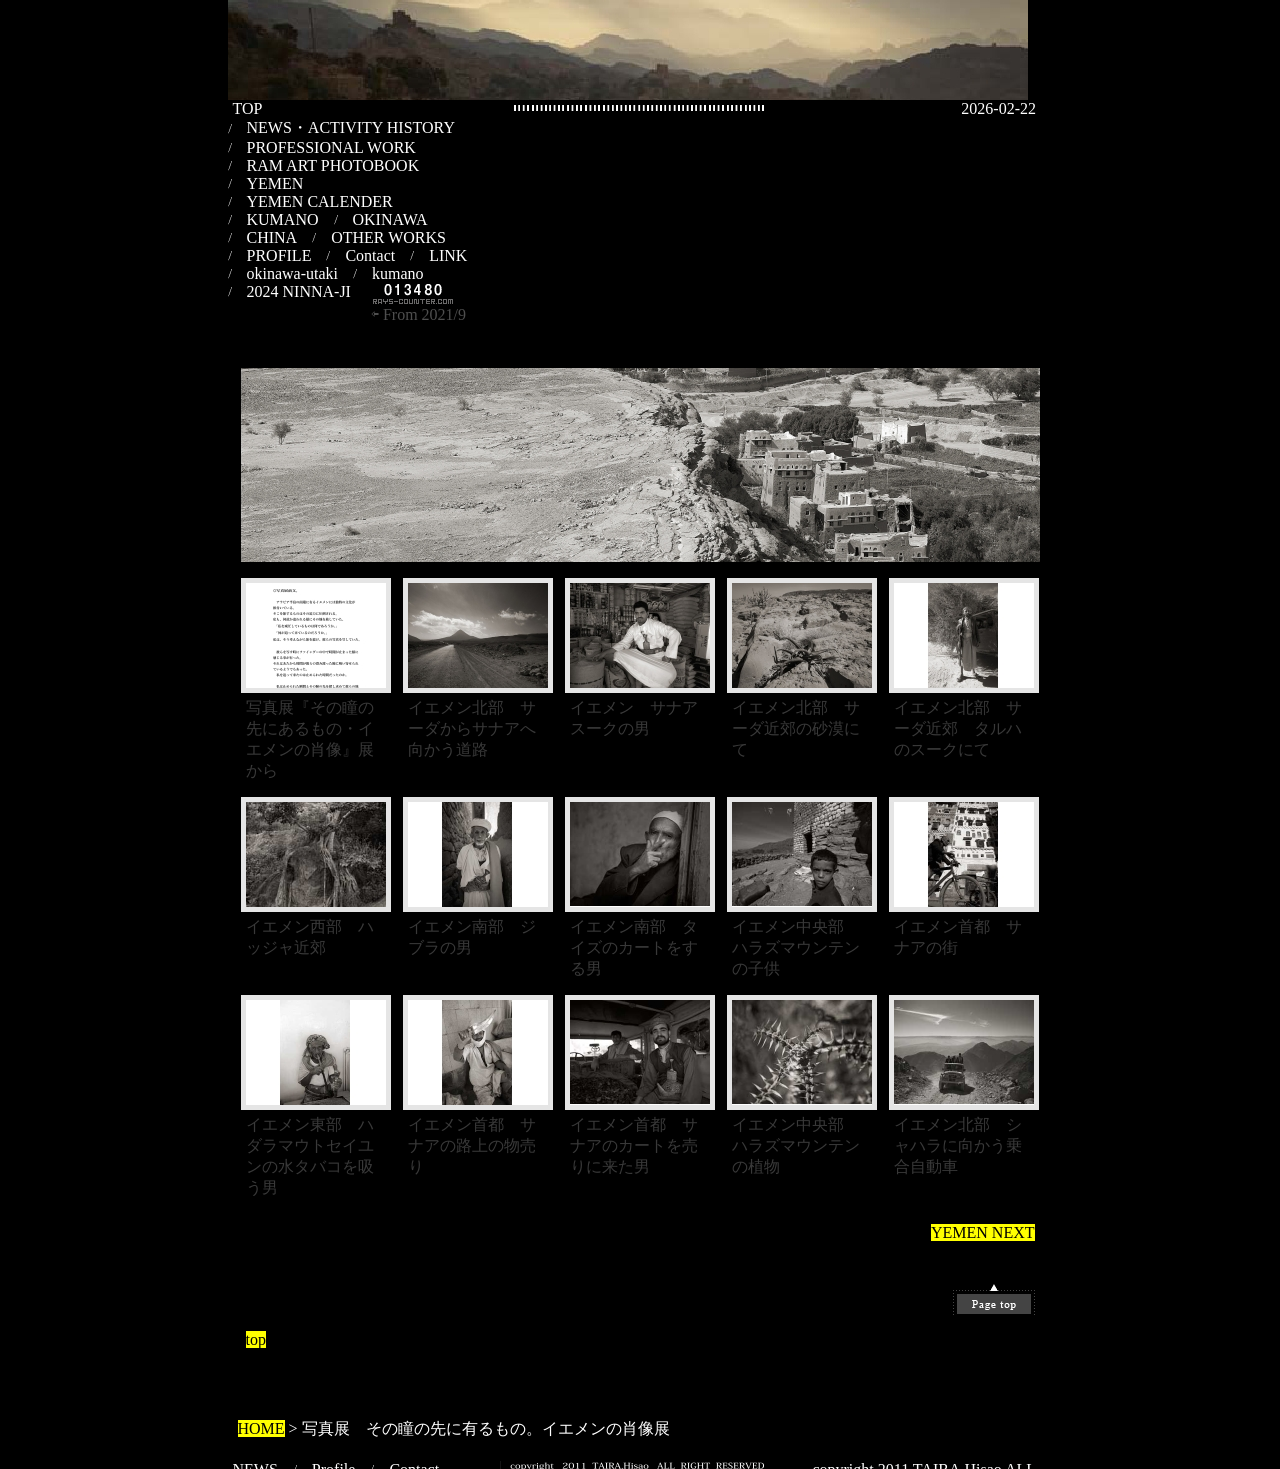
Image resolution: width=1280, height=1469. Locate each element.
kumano (398, 273)
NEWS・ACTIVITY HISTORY (351, 127)
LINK (448, 255)
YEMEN (275, 183)
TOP (248, 108)
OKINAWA (390, 219)
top (256, 1339)
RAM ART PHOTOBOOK (333, 165)
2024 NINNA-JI (299, 291)
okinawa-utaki (293, 273)
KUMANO (283, 219)
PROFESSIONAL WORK (331, 147)
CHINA (272, 237)
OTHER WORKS (388, 237)
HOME (261, 1428)
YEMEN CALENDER (320, 201)
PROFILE (279, 255)
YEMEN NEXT (983, 1232)
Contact (370, 255)
